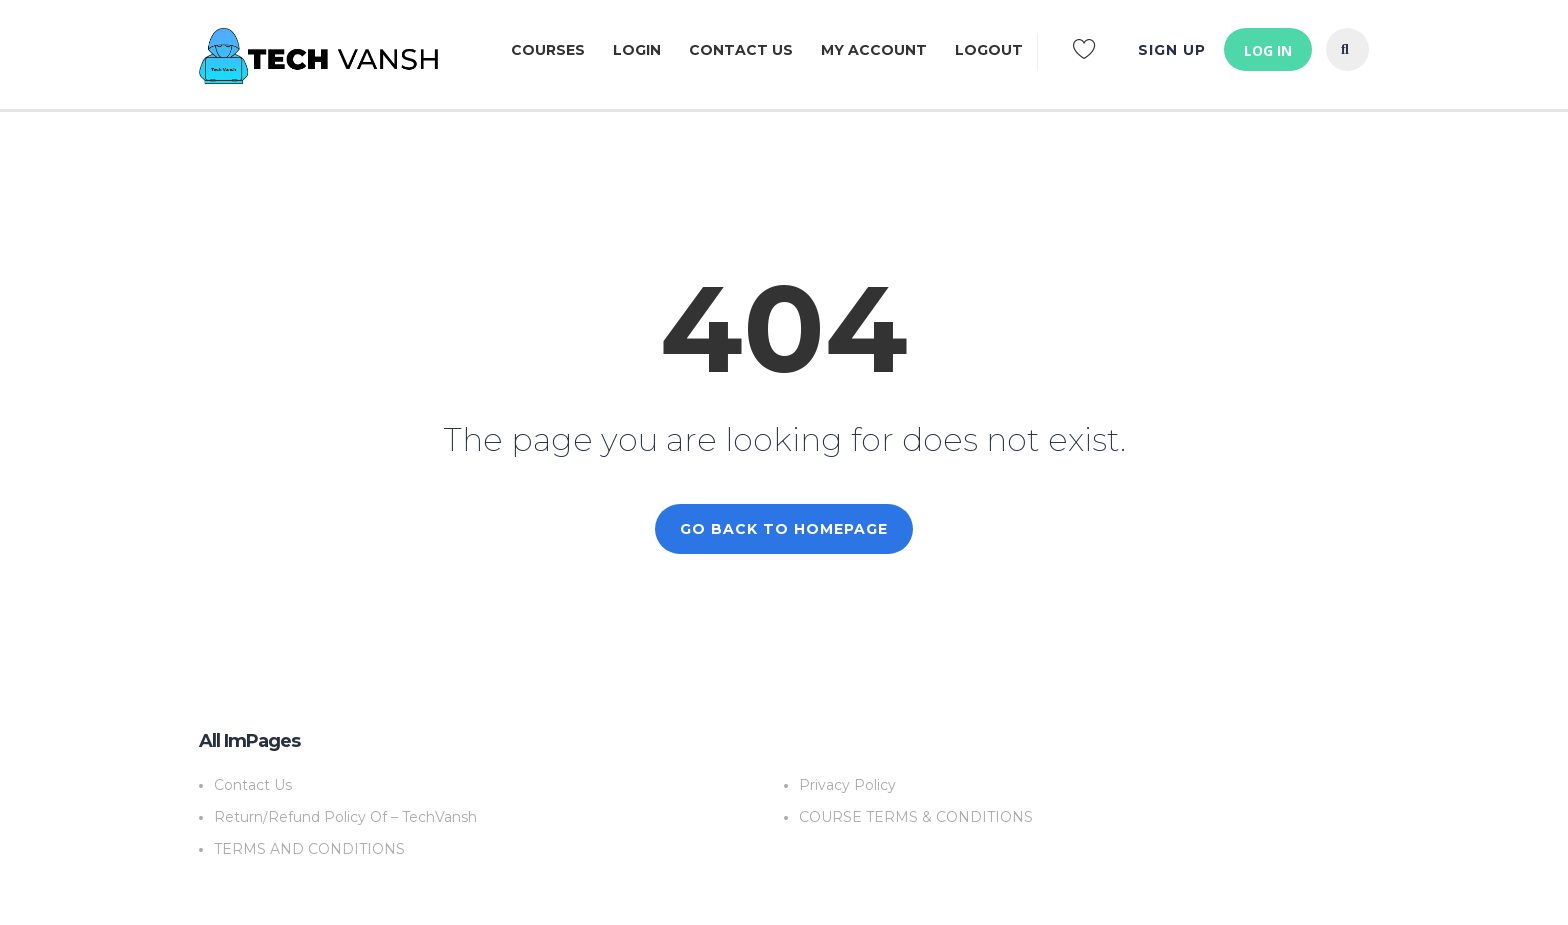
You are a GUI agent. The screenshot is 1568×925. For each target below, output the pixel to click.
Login (637, 50)
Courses (548, 50)
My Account (874, 50)
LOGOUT (989, 50)
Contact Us (741, 50)
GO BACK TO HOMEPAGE (784, 529)
